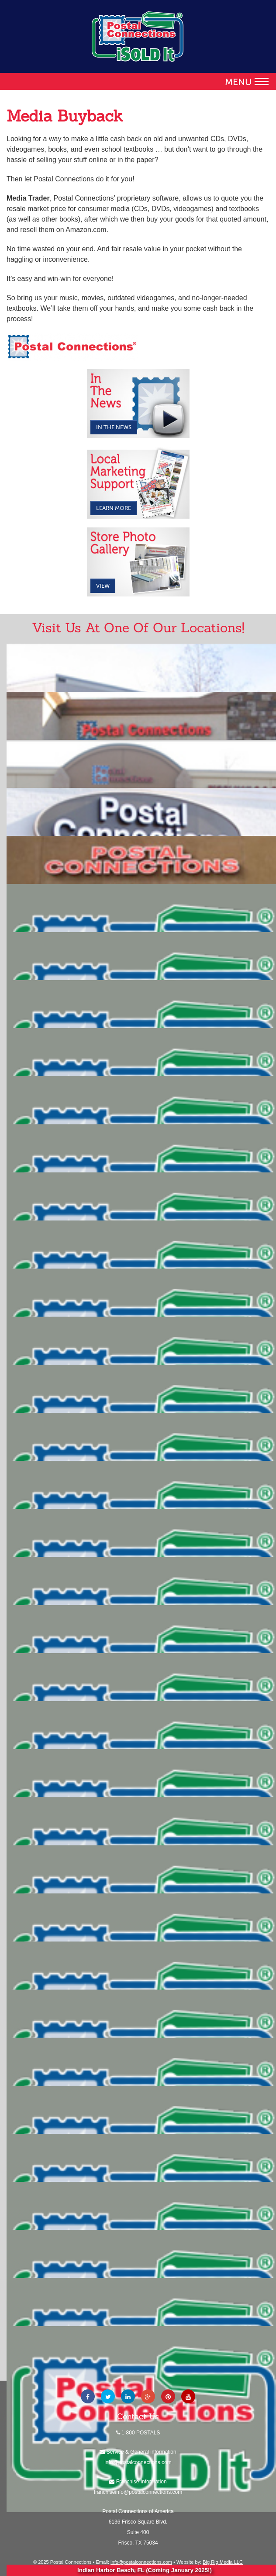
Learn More (113, 508)
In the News (113, 427)
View (103, 585)
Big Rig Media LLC (223, 2562)
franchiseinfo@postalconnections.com (138, 2492)
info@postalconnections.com (138, 2462)
